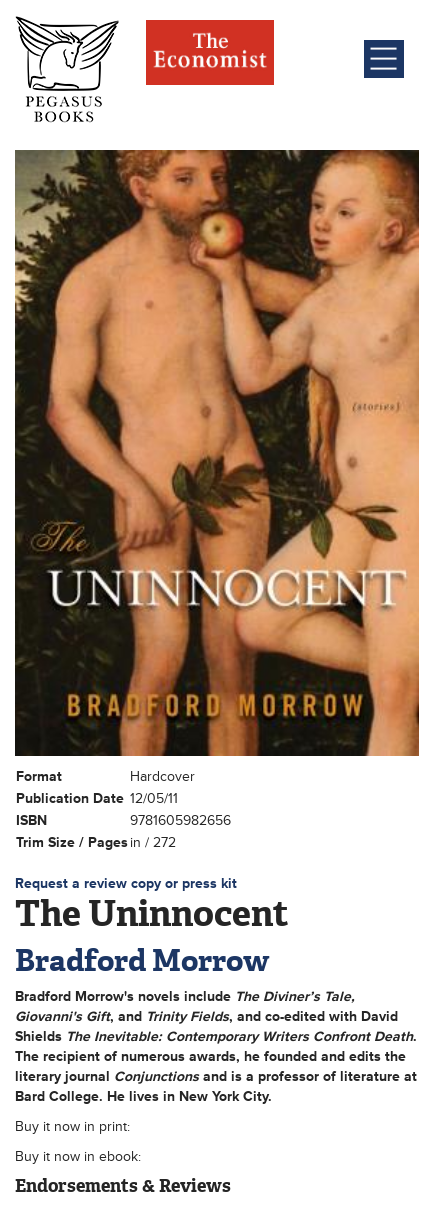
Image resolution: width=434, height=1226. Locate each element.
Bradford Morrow (142, 960)
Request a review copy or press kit (126, 883)
